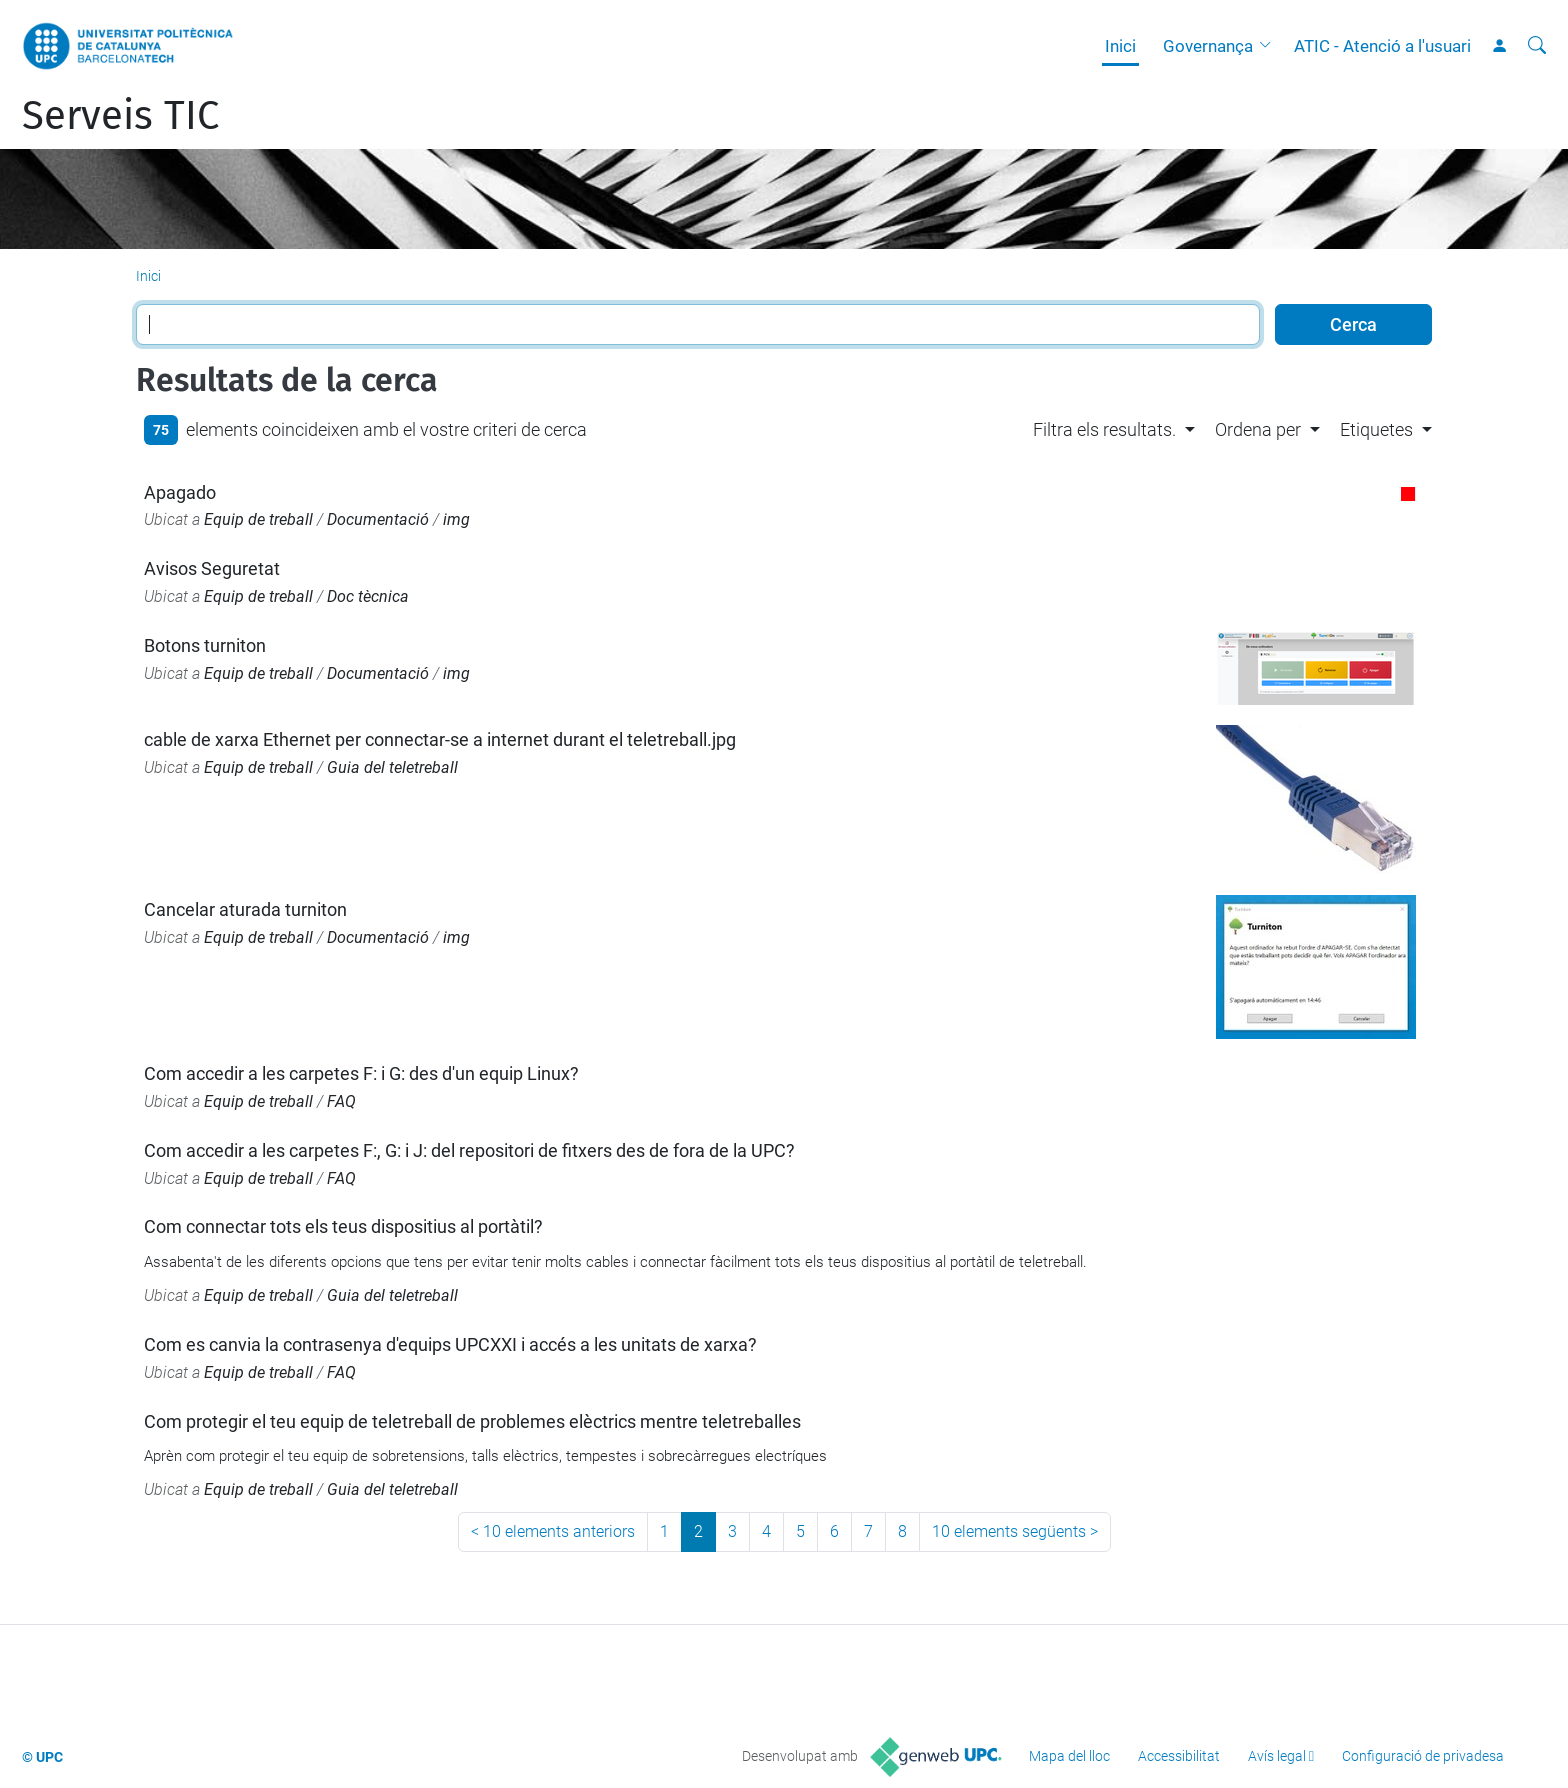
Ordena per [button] (1258, 429)
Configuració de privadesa (1423, 1756)
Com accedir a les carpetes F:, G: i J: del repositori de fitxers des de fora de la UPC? (469, 1150)
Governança (1208, 46)
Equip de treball (258, 519)
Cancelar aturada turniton (245, 909)
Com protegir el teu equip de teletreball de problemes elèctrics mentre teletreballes (472, 1421)
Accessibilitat (1179, 1756)
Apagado (180, 492)
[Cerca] (1537, 46)
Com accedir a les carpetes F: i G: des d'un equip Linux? (361, 1073)
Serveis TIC (120, 116)
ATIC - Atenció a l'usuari (1382, 46)
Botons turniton (205, 645)
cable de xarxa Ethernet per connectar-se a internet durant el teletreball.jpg (440, 739)
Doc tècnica (368, 596)
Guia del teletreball (392, 767)
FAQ (341, 1101)
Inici (1120, 46)
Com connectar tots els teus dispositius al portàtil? (343, 1226)
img (456, 519)
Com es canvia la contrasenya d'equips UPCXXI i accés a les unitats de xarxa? (450, 1344)
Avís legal (1277, 1756)
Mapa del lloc (1069, 1756)
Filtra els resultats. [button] (1104, 429)
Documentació (378, 519)
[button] (1270, 46)
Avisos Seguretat (212, 568)
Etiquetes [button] (1376, 429)
